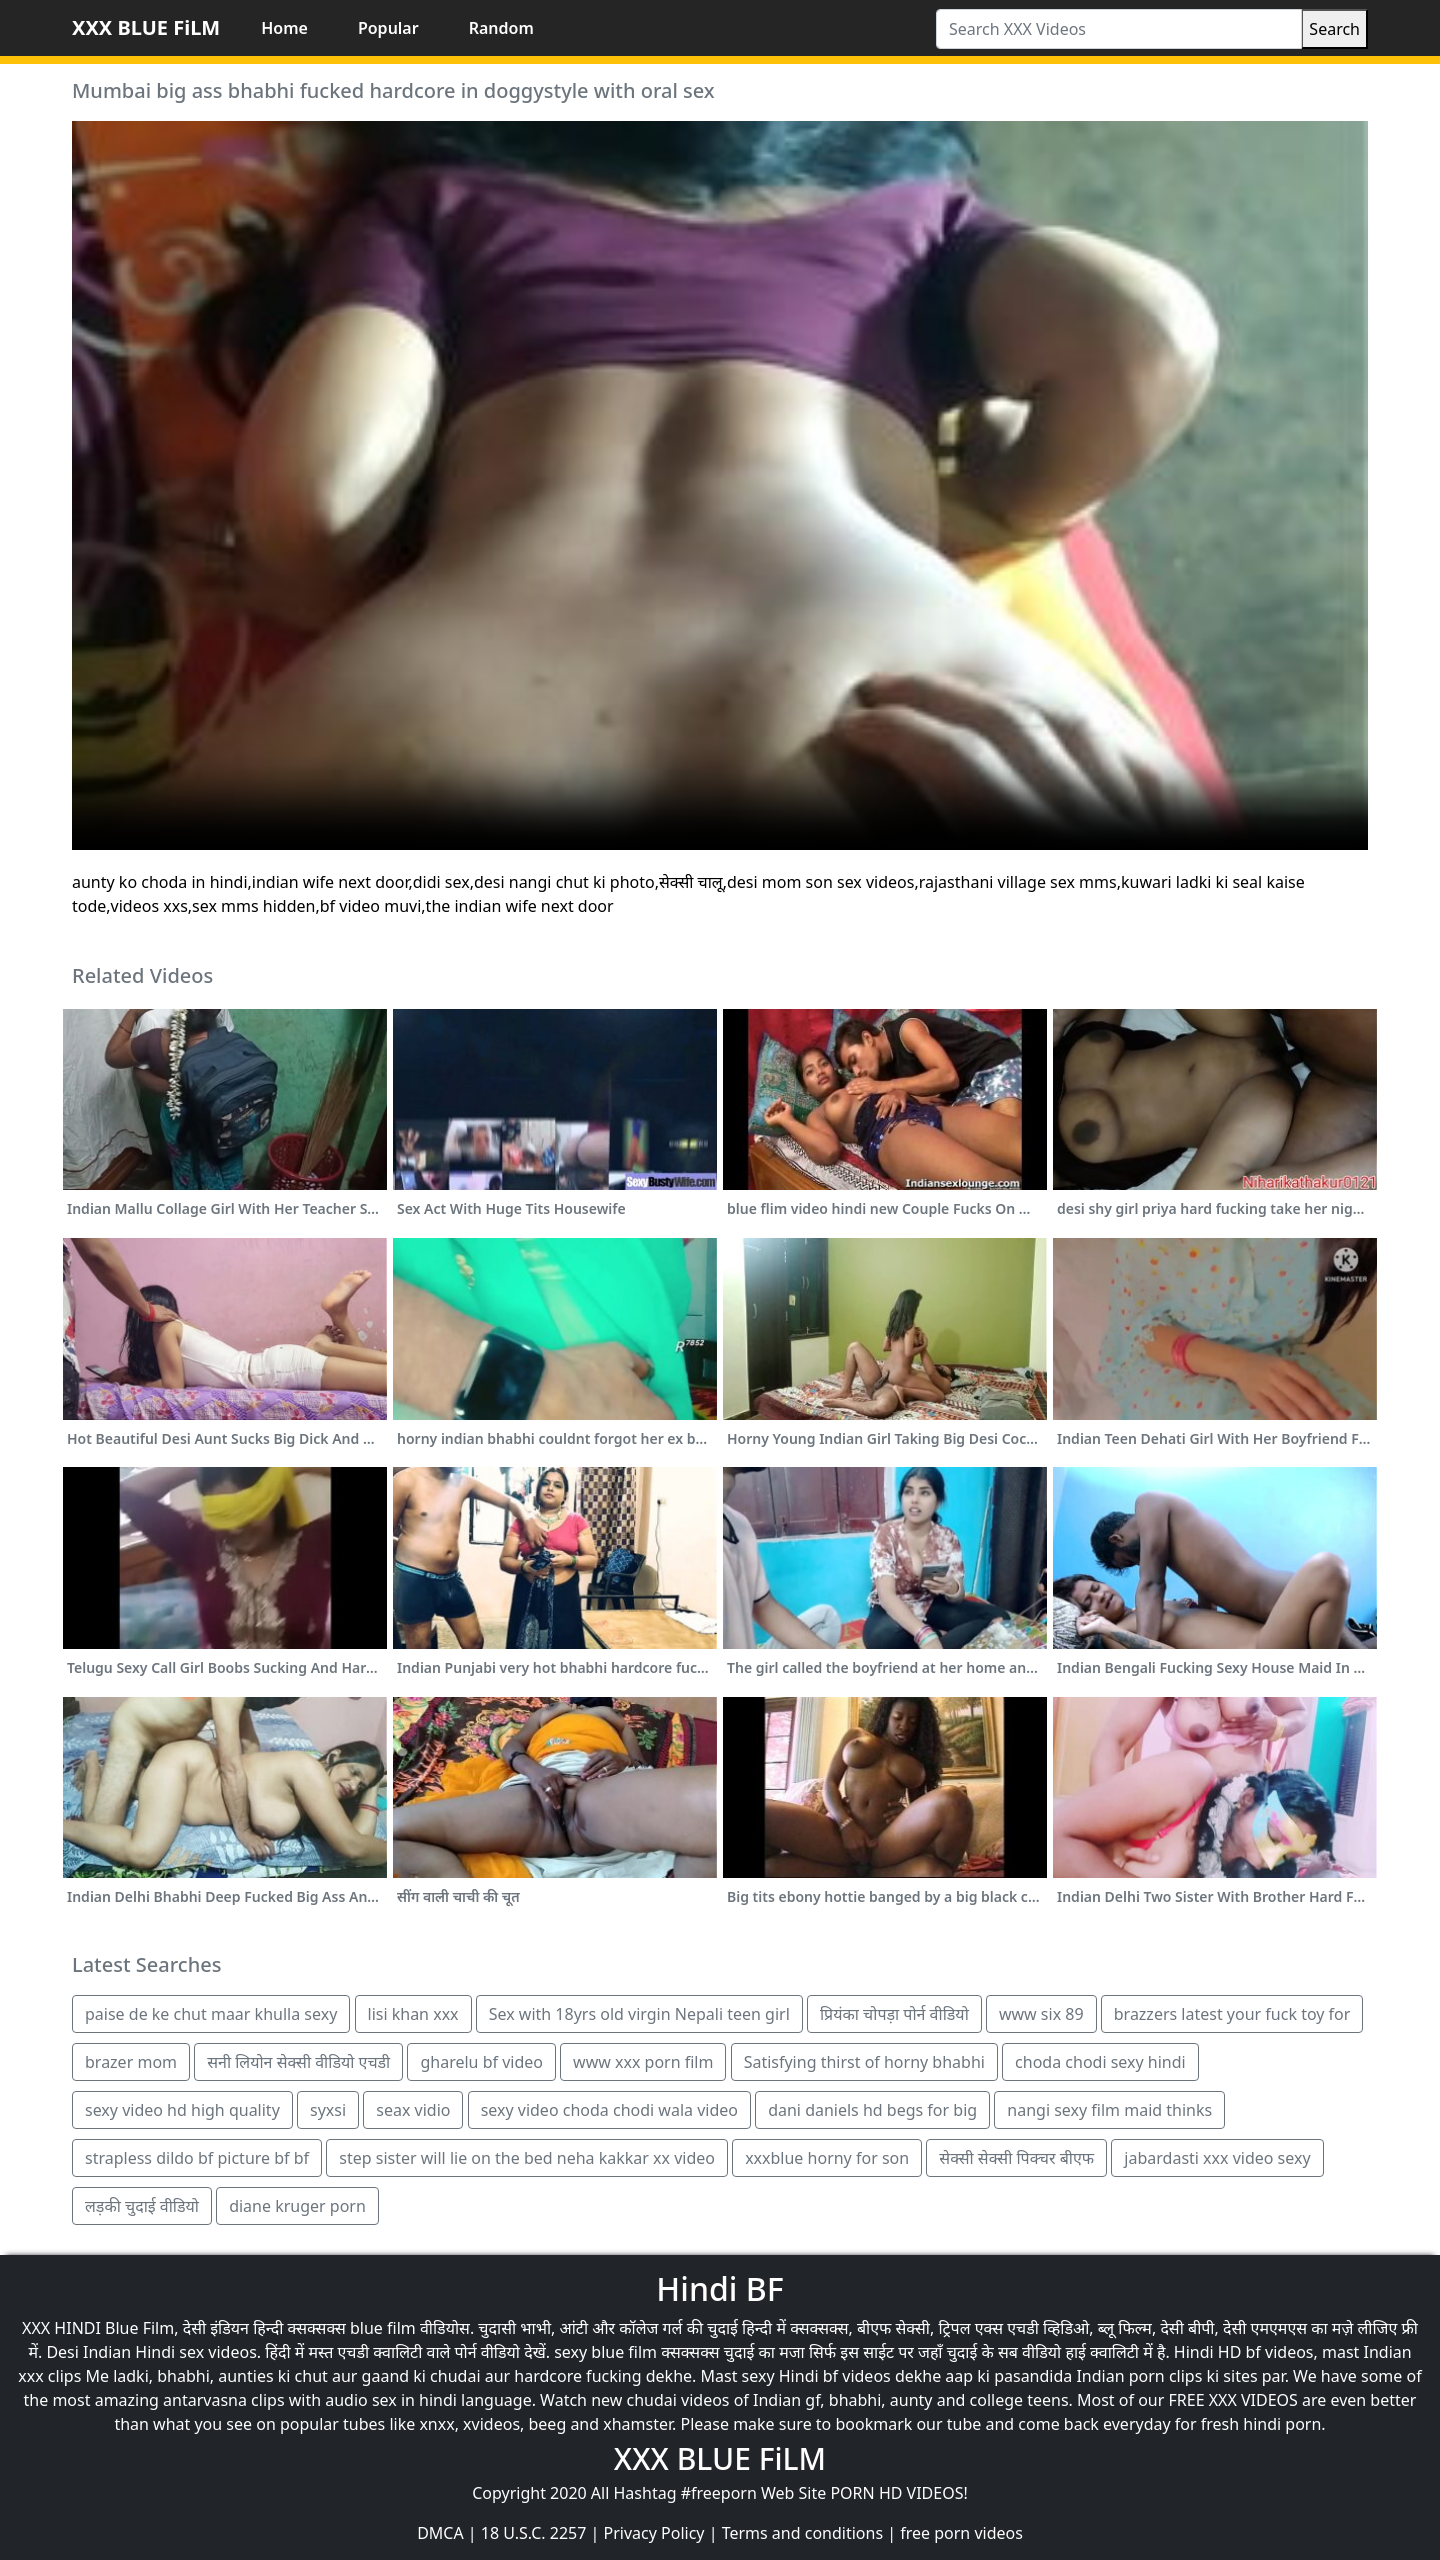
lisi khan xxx (413, 2014)
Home (284, 28)
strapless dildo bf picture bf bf (197, 2158)
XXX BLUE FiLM (146, 27)
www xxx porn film (643, 2062)
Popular (388, 28)
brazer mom (131, 2062)
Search (1334, 29)
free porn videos (961, 2533)
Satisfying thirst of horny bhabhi (864, 2062)
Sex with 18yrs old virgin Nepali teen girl (639, 2014)
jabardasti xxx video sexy (1217, 2158)
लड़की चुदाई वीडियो (142, 2206)
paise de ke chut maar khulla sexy (211, 2014)
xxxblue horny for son (827, 2158)
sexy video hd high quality (182, 2110)
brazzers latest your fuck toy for (1232, 2014)
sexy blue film (605, 2352)
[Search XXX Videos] (1119, 29)
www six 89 (1041, 2014)
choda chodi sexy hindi (1100, 2062)
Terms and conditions (802, 2533)
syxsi (328, 2110)
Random (501, 28)
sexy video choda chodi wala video (609, 2110)
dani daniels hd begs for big (872, 2110)
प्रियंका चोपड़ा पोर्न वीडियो (894, 2014)
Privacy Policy (654, 2533)
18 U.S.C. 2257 (534, 2533)
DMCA (440, 2533)
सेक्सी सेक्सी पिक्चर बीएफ (1016, 2158)
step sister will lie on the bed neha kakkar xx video (527, 2158)
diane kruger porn (297, 2206)
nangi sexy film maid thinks (1109, 2110)
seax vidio (413, 2110)
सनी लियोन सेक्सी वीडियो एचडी (298, 2062)
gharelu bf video (481, 2062)
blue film (383, 2328)
